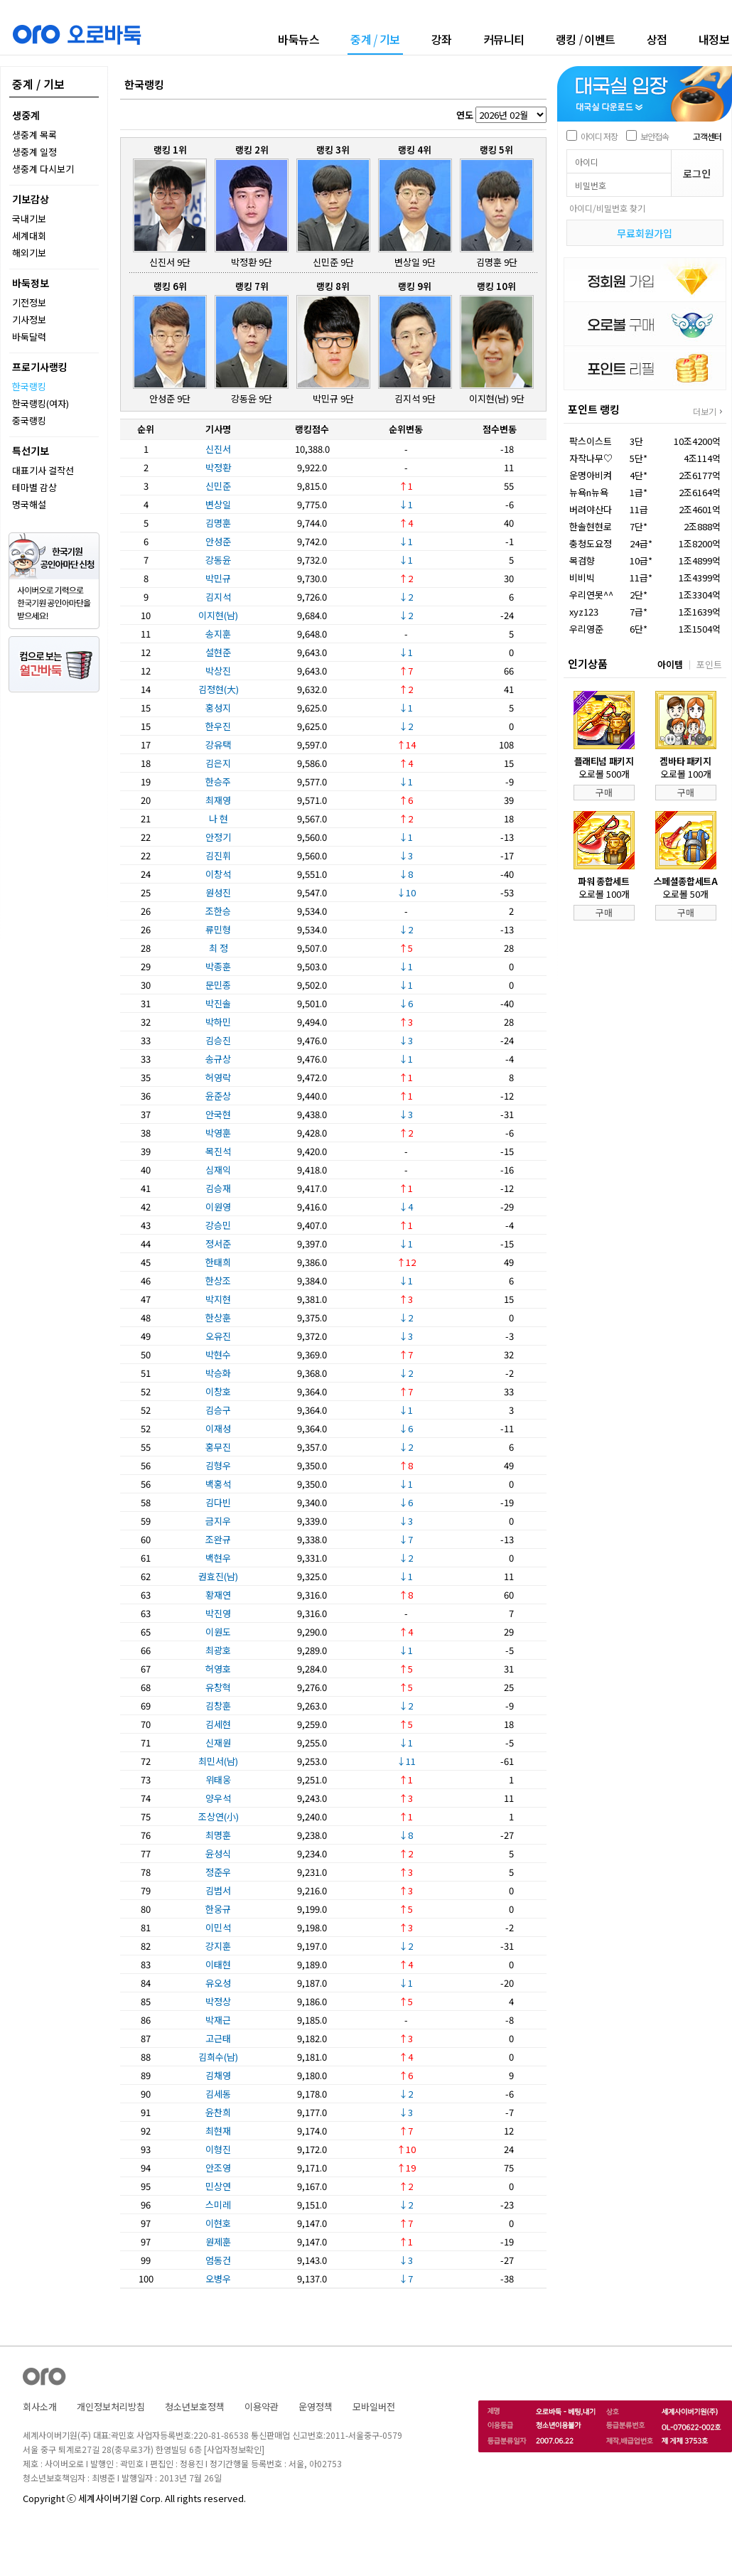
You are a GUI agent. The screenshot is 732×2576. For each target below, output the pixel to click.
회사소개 (40, 2406)
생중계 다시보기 (43, 169)
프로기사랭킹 (40, 367)
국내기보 (29, 218)
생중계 (26, 115)
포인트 (709, 664)
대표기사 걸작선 (43, 470)
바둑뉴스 (298, 39)
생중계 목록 (34, 134)
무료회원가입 (644, 233)
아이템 (670, 664)
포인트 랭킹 (594, 409)
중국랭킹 (29, 420)
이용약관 (261, 2406)
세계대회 (29, 235)
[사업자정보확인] (234, 2449)
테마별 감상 (34, 487)
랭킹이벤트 (585, 39)
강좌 (441, 39)
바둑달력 (29, 336)
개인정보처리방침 (111, 2406)
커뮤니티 (503, 39)
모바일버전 (373, 2406)
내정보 (714, 39)
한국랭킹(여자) (40, 403)
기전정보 (29, 302)
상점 (657, 39)
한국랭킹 (29, 386)
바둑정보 (30, 283)
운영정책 (315, 2406)
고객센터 (707, 136)
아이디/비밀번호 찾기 (607, 208)
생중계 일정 (34, 152)
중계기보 (375, 40)
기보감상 (30, 199)
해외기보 (29, 252)
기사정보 (29, 319)
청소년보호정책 (195, 2406)
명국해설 (29, 504)
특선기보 (30, 451)
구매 (604, 792)
